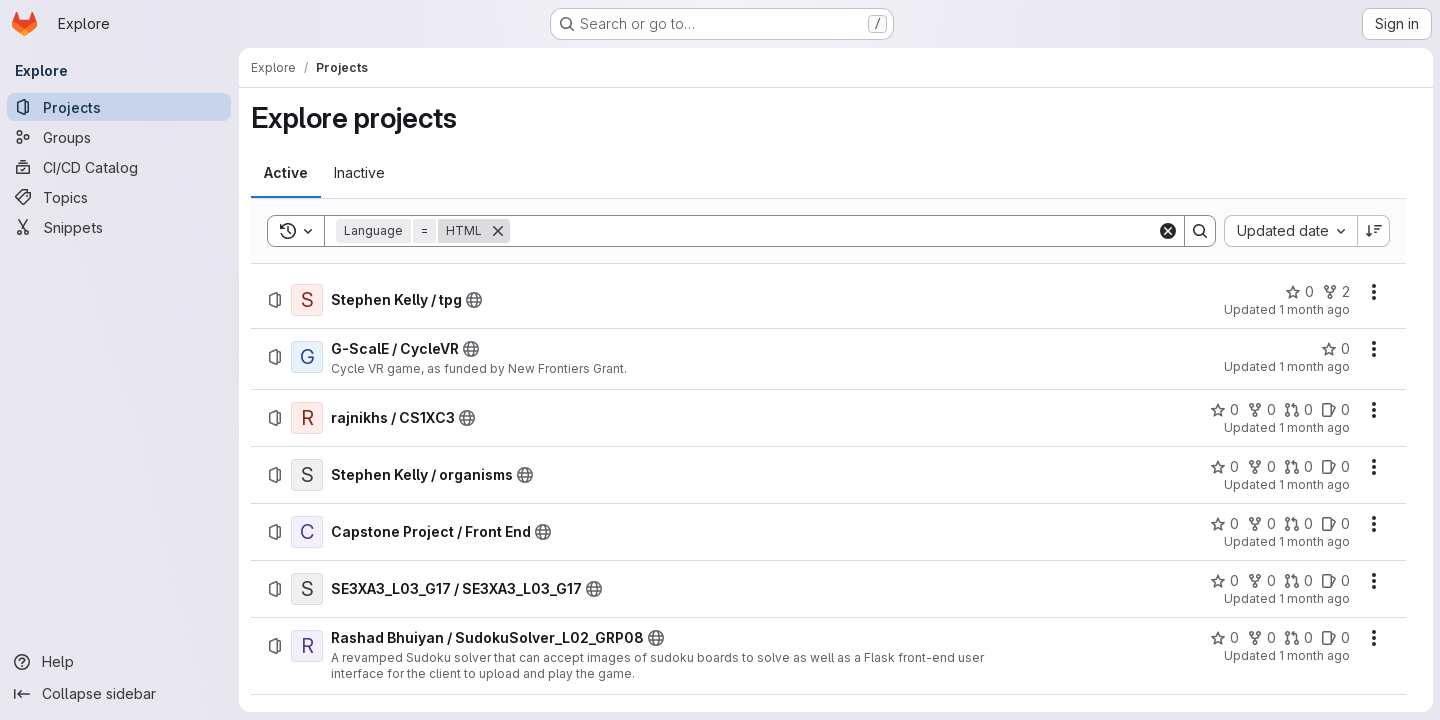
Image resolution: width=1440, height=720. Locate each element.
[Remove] (499, 231)
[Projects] (120, 107)
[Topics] (120, 197)
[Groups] (120, 137)
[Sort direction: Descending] (1373, 231)
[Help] (120, 662)
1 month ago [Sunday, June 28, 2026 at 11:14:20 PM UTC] (1313, 309)
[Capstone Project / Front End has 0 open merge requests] (1297, 524)
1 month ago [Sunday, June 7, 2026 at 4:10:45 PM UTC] (1313, 541)
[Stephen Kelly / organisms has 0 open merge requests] (1297, 467)
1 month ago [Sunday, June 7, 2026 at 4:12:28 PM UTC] (1313, 484)
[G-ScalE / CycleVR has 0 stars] (1334, 349)
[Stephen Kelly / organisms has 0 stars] (1223, 467)
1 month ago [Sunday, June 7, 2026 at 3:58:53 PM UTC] (1313, 598)
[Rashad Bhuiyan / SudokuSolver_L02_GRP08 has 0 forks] (1260, 638)
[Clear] (1167, 231)
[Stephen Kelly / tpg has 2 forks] (1335, 292)
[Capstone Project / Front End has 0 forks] (1260, 524)
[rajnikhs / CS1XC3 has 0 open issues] (1334, 410)
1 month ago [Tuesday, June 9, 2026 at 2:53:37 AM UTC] (1313, 366)
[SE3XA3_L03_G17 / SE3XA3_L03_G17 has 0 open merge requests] (1297, 581)
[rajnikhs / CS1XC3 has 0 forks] (1260, 410)
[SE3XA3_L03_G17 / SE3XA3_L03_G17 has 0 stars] (1223, 581)
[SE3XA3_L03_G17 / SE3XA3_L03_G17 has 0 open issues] (1334, 581)
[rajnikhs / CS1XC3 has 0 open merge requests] (1297, 410)
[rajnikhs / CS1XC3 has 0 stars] (1223, 410)
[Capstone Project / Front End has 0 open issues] (1334, 524)
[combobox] (1289, 231)
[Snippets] (120, 227)
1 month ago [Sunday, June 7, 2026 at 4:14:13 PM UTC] (1313, 427)
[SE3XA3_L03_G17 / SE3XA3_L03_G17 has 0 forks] (1260, 581)
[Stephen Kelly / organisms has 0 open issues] (1334, 467)
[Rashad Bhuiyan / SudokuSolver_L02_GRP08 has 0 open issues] (1334, 638)
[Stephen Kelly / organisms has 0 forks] (1260, 467)
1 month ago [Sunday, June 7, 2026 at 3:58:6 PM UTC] (1313, 655)
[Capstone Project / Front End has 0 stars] (1223, 524)
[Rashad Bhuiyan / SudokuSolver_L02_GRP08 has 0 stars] (1223, 638)
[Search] (833, 231)
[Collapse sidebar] (120, 694)
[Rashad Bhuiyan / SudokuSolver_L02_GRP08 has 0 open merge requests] (1297, 638)
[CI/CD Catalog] (120, 167)
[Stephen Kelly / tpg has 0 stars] (1298, 292)
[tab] (287, 173)
